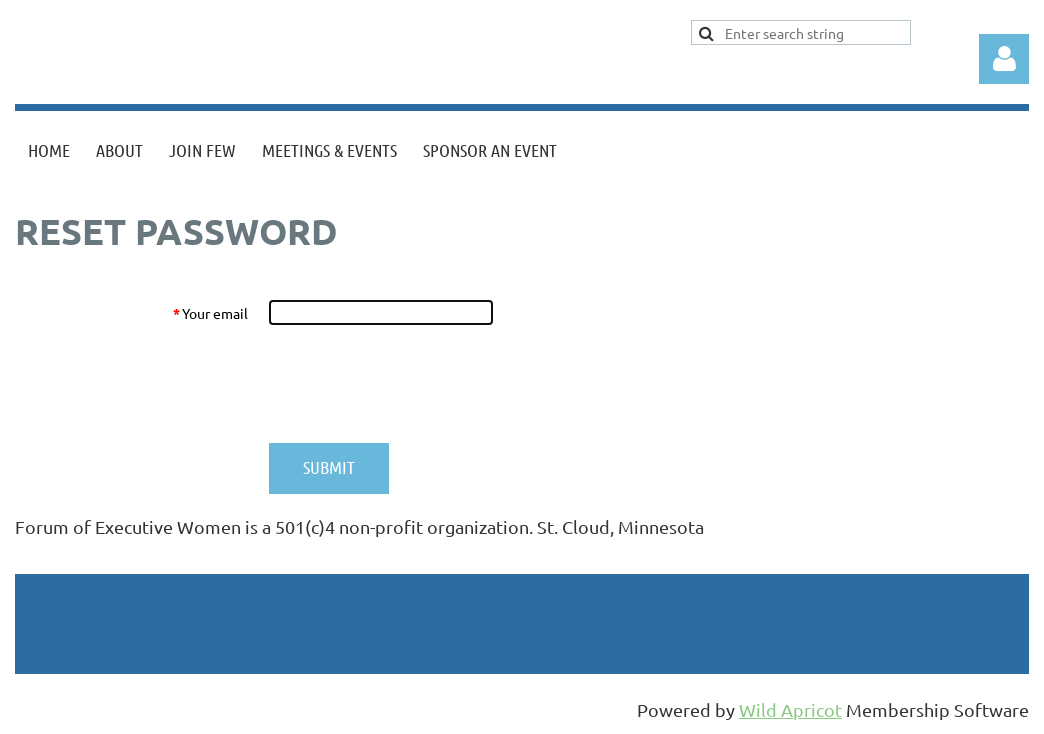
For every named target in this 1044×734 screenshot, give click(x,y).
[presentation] (420, 384)
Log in (1004, 59)
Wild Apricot (790, 709)
